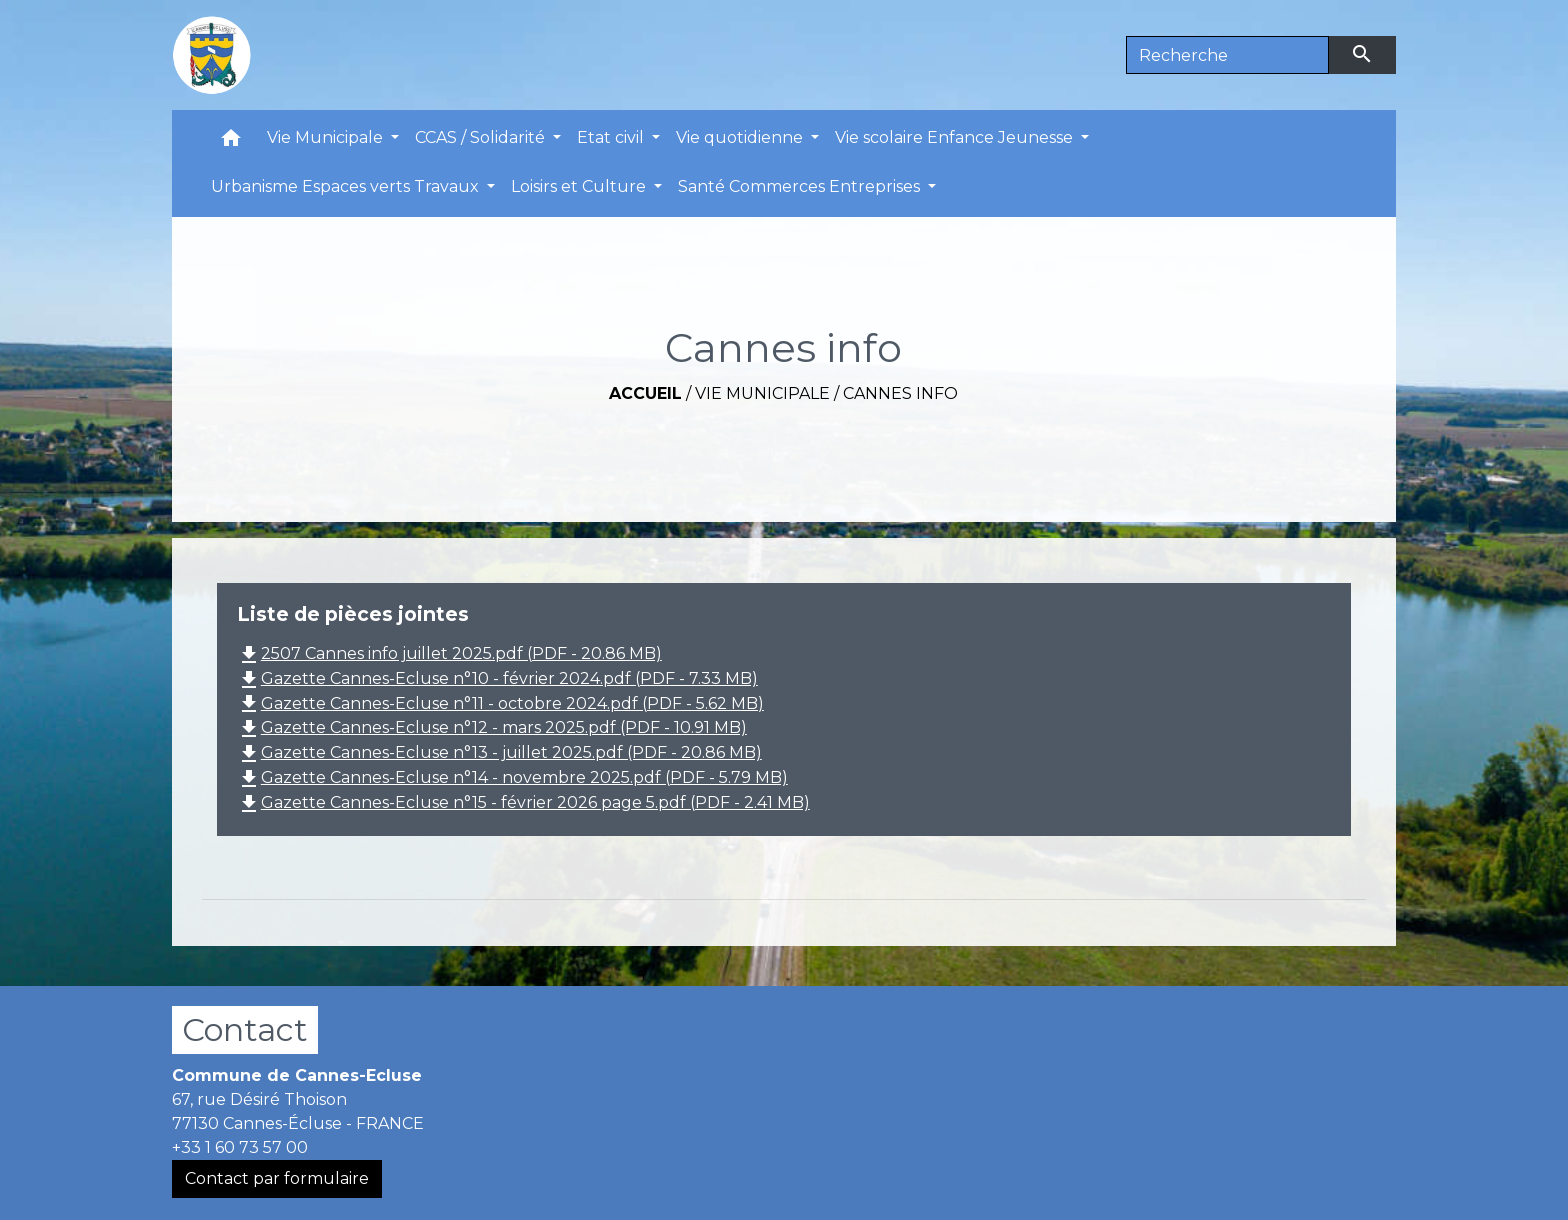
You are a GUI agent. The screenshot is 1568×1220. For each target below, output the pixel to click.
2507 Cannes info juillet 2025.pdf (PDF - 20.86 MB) (449, 653)
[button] (231, 142)
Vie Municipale (762, 393)
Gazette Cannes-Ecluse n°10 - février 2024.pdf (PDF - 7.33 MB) (497, 678)
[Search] (1227, 55)
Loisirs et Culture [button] (580, 186)
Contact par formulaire (277, 1178)
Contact (245, 1029)
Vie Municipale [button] (327, 137)
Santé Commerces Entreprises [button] (801, 186)
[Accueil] (212, 55)
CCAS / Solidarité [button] (482, 137)
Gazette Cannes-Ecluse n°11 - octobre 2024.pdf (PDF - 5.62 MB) (500, 703)
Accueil (645, 393)
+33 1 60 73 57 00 (240, 1147)
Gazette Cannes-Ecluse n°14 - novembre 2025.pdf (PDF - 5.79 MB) (512, 777)
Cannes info (900, 393)
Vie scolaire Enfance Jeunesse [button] (956, 137)
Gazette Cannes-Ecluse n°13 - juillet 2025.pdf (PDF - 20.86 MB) (499, 752)
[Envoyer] (1363, 55)
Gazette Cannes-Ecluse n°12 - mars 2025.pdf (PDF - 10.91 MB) (492, 727)
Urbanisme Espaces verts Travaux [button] (347, 186)
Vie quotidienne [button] (741, 137)
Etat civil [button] (612, 137)
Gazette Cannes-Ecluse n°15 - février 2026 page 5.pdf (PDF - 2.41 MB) (523, 802)
